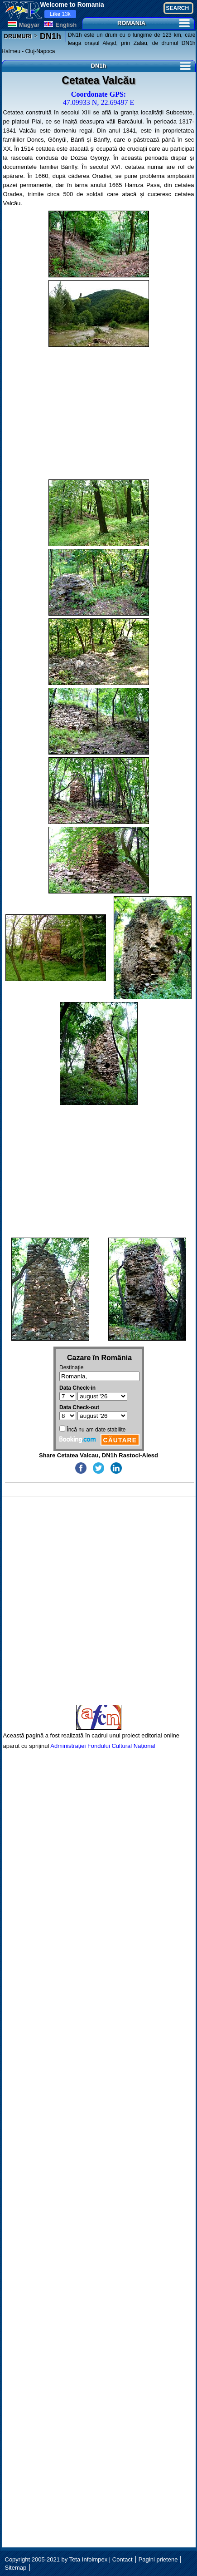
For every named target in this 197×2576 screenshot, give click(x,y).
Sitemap (16, 2567)
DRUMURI (18, 36)
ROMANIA (153, 23)
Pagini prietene (158, 2559)
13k (60, 14)
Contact (122, 2559)
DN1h (49, 36)
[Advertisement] (98, 413)
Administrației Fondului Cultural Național (102, 1745)
